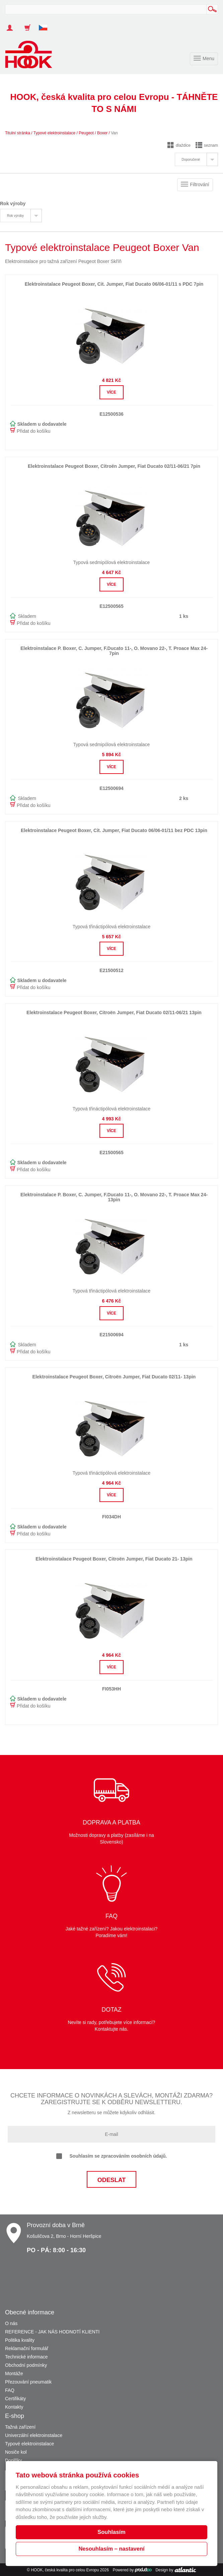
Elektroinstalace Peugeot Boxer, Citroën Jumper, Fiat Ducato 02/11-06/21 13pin (114, 1012)
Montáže (14, 2373)
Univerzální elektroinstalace (33, 2435)
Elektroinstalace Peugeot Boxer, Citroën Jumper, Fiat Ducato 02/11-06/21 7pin (114, 466)
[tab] (196, 159)
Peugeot (86, 133)
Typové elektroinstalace (54, 133)
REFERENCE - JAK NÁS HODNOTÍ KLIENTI (52, 2331)
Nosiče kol (16, 2452)
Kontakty (14, 2407)
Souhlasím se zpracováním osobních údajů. (111, 2156)
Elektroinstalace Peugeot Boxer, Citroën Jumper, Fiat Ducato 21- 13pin (113, 1559)
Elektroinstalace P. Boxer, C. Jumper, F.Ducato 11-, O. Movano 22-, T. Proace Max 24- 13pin (114, 1197)
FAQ (9, 2390)
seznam (207, 145)
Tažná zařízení (20, 2427)
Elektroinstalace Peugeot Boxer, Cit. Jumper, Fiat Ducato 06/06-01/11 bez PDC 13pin (114, 830)
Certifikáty (15, 2398)
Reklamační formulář (26, 2348)
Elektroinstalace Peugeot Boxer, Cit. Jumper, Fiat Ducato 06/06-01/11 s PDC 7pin (114, 284)
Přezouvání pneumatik (28, 2382)
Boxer (102, 133)
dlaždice (179, 145)
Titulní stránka (17, 133)
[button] (45, 24)
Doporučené (191, 159)
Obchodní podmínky (26, 2365)
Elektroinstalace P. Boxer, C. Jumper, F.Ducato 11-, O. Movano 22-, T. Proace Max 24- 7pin (114, 651)
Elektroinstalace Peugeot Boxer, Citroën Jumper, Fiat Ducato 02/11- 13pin (114, 1376)
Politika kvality (19, 2340)
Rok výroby (15, 216)
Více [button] (111, 392)
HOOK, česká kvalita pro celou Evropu (65, 2570)
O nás (11, 2323)
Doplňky (13, 2460)
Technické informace (26, 2356)
